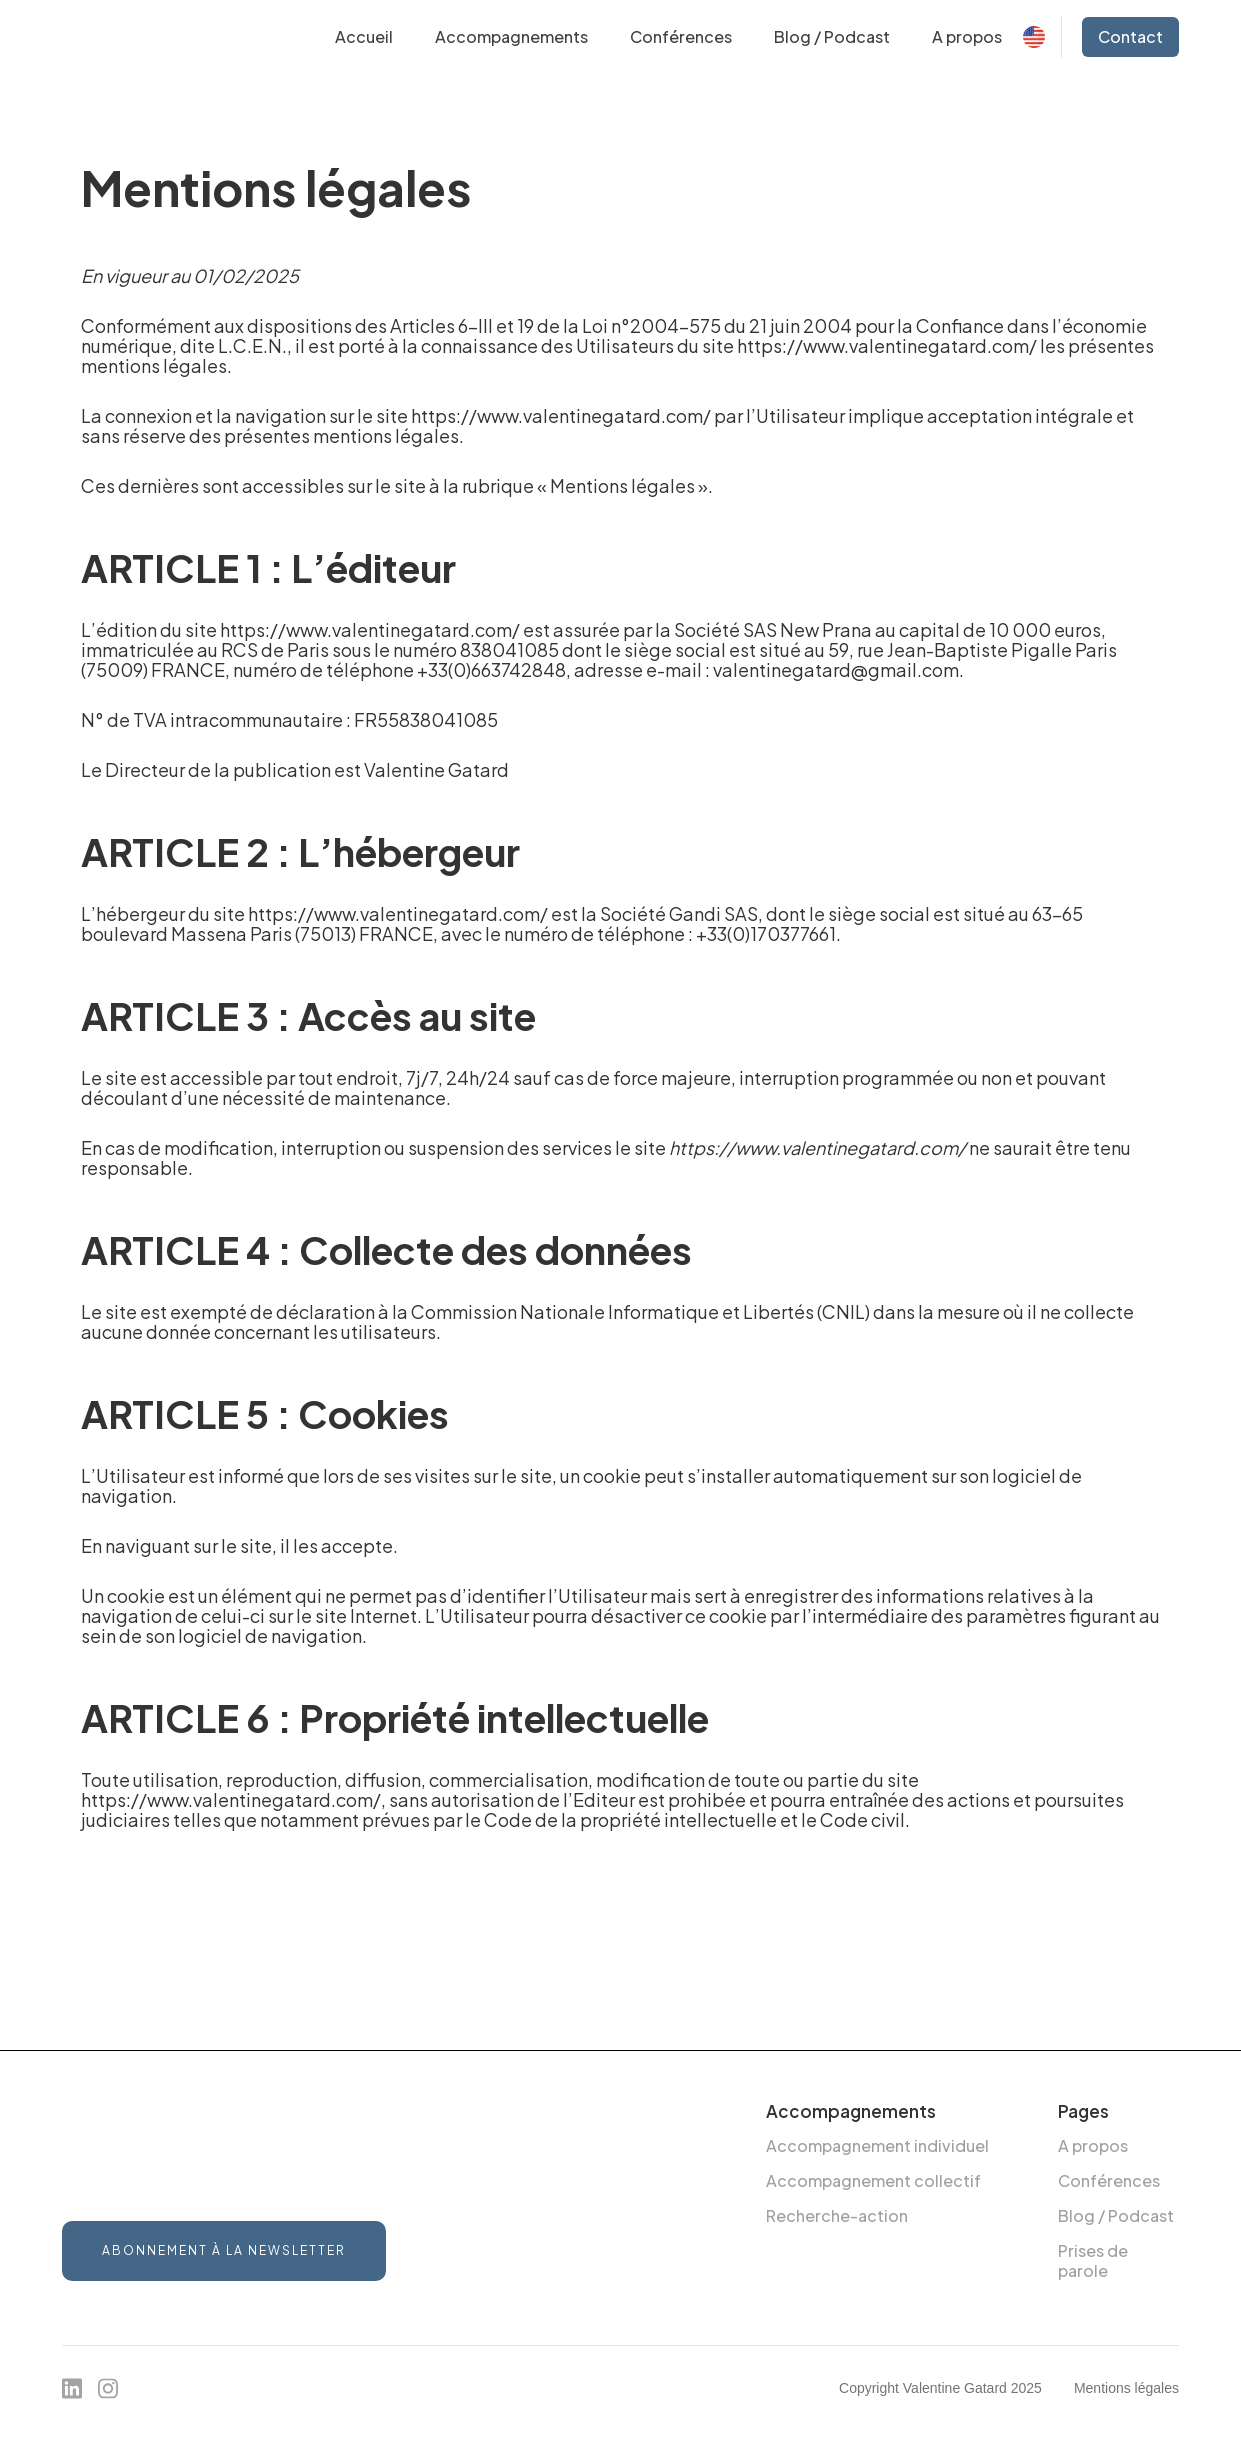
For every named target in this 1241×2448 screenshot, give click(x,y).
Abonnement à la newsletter (224, 2250)
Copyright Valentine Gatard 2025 (940, 2388)
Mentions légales (1126, 2388)
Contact (1130, 36)
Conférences (681, 36)
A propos (967, 36)
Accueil (364, 36)
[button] (511, 37)
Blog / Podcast (832, 36)
